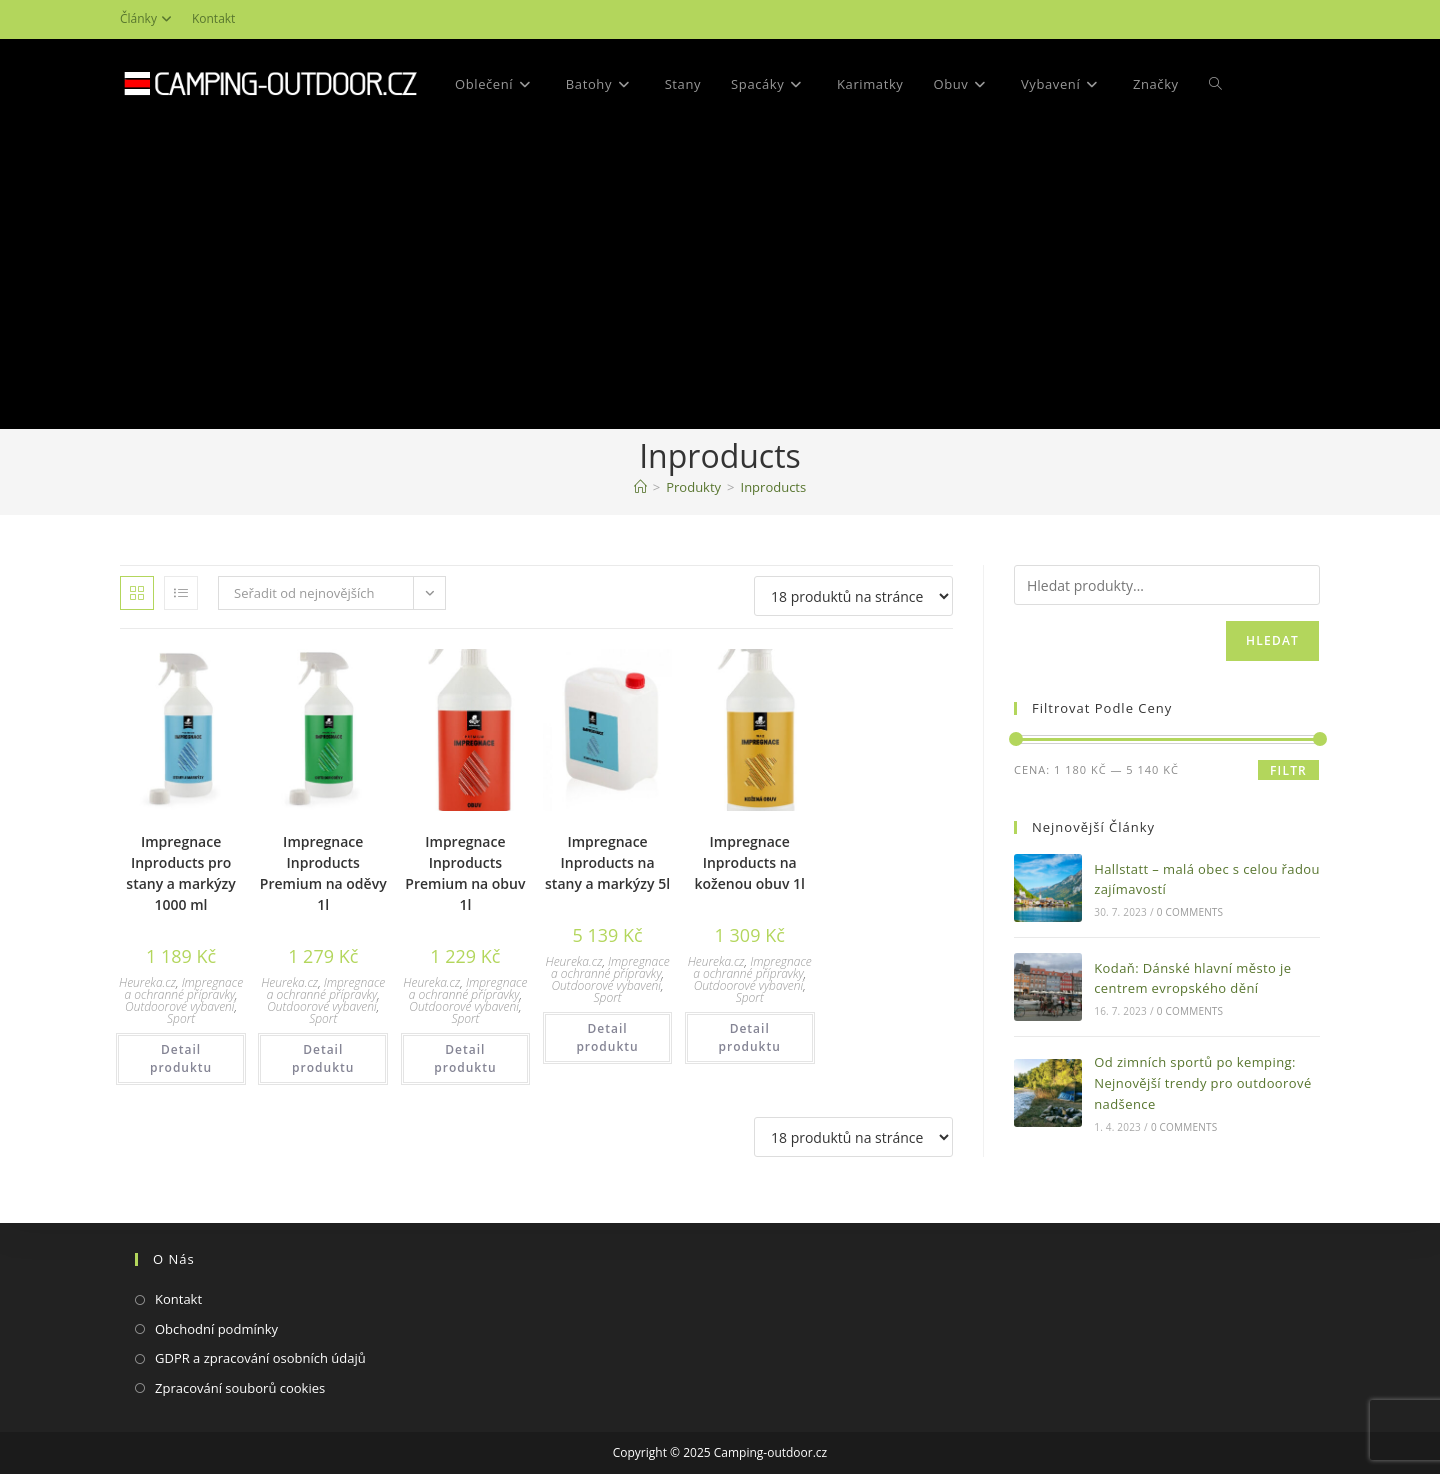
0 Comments (1190, 912)
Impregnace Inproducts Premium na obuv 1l (465, 873)
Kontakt (213, 18)
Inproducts (774, 487)
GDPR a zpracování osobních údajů (260, 1358)
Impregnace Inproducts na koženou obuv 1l (749, 862)
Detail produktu (181, 1058)
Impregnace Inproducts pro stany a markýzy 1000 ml (180, 873)
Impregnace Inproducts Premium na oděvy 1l (323, 873)
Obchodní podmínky (216, 1329)
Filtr (1288, 770)
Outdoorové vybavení (180, 1006)
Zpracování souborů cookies (240, 1388)
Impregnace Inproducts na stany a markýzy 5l (607, 862)
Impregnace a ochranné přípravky (184, 988)
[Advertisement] (720, 279)
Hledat (1272, 640)
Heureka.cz (147, 982)
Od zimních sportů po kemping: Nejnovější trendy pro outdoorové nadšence (1202, 1083)
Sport (181, 1018)
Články (148, 18)
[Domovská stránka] (640, 487)
